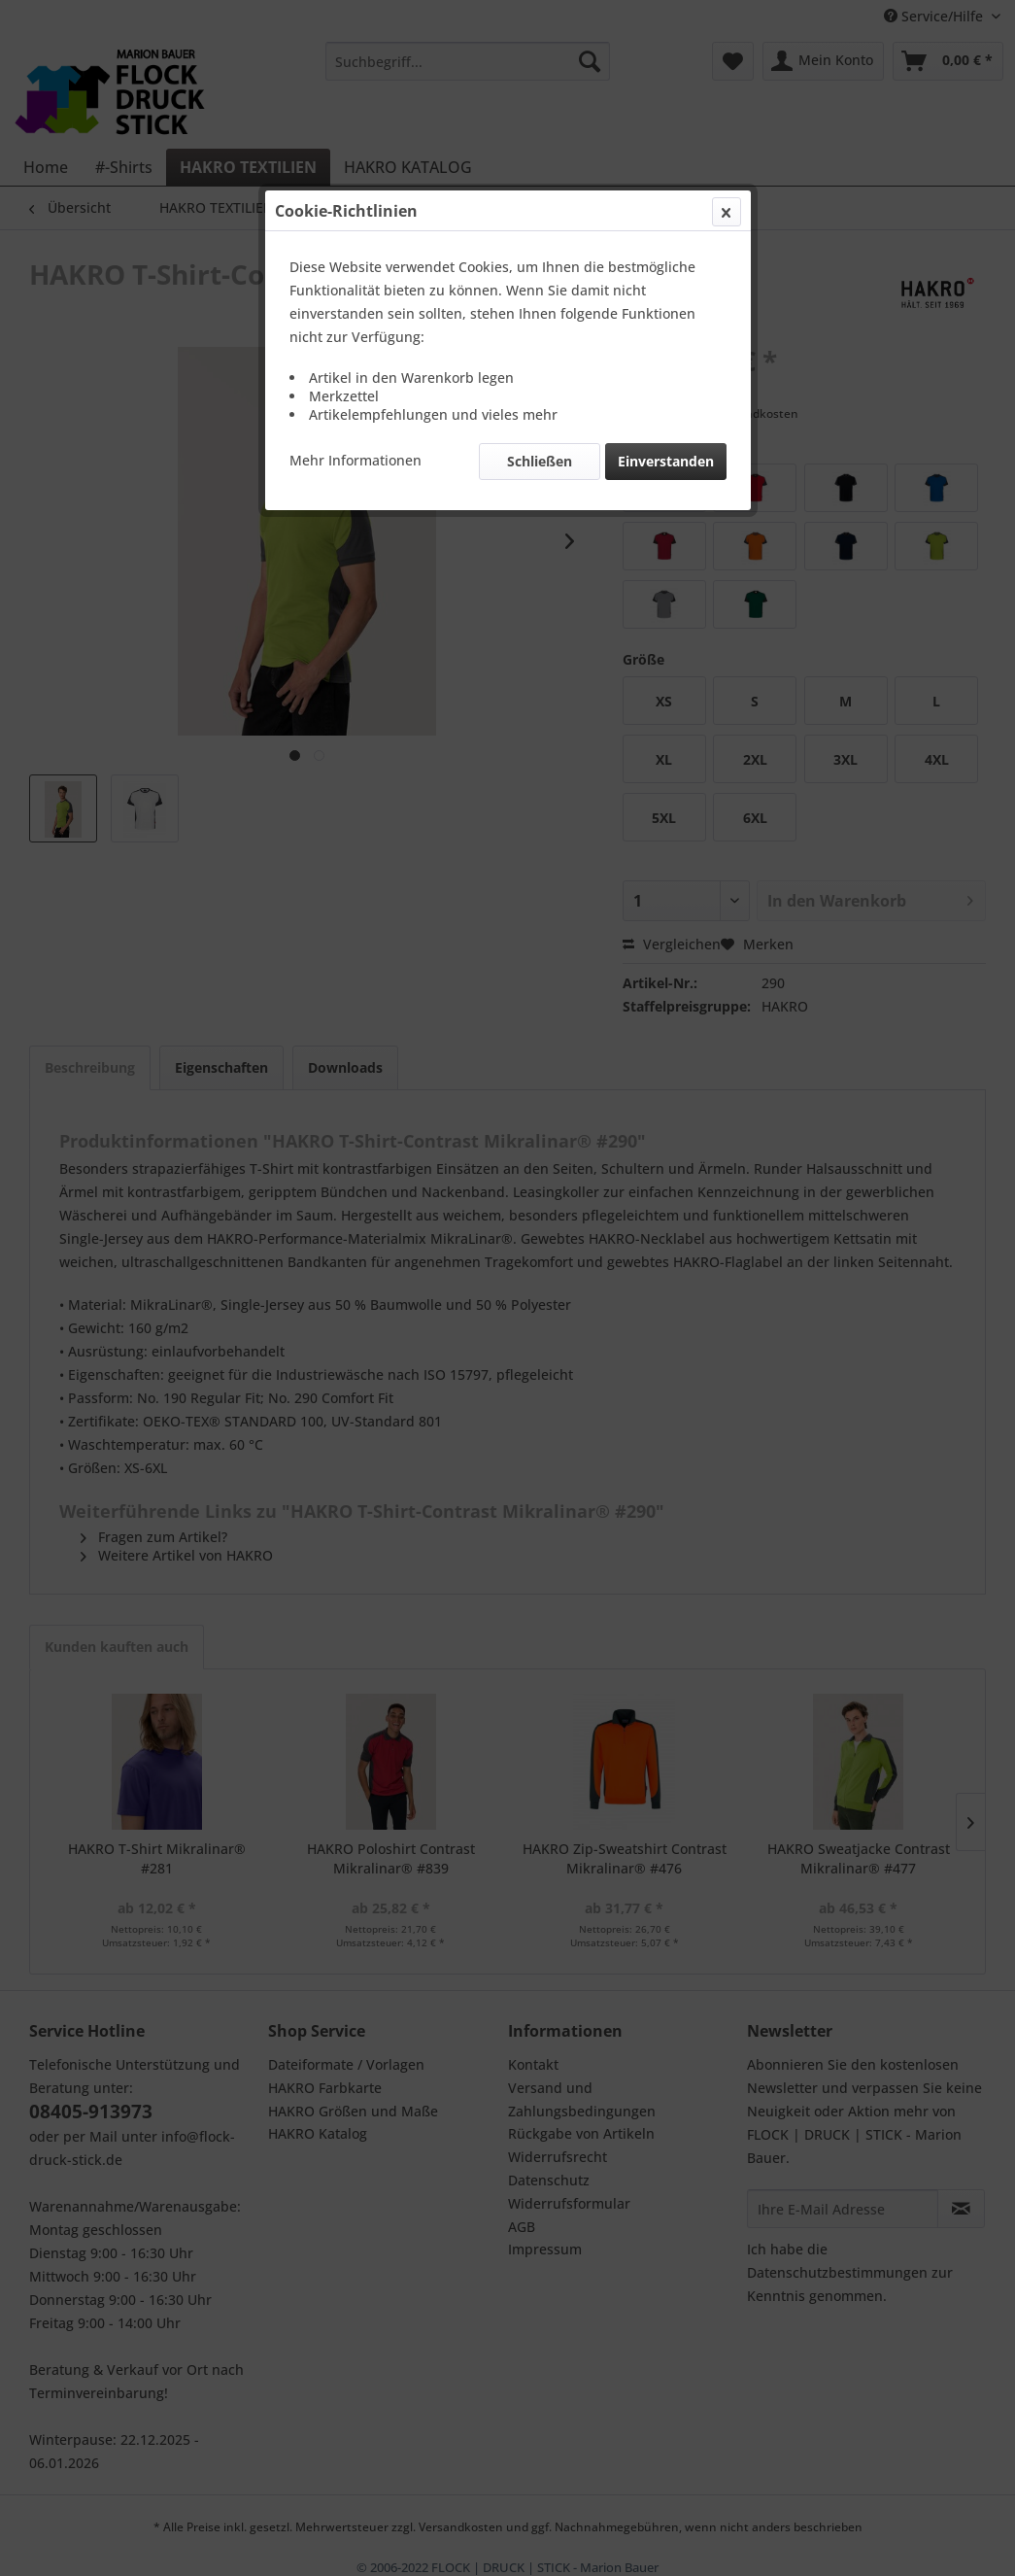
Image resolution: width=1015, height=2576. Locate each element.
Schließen (539, 461)
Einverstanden (666, 461)
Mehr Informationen (355, 460)
